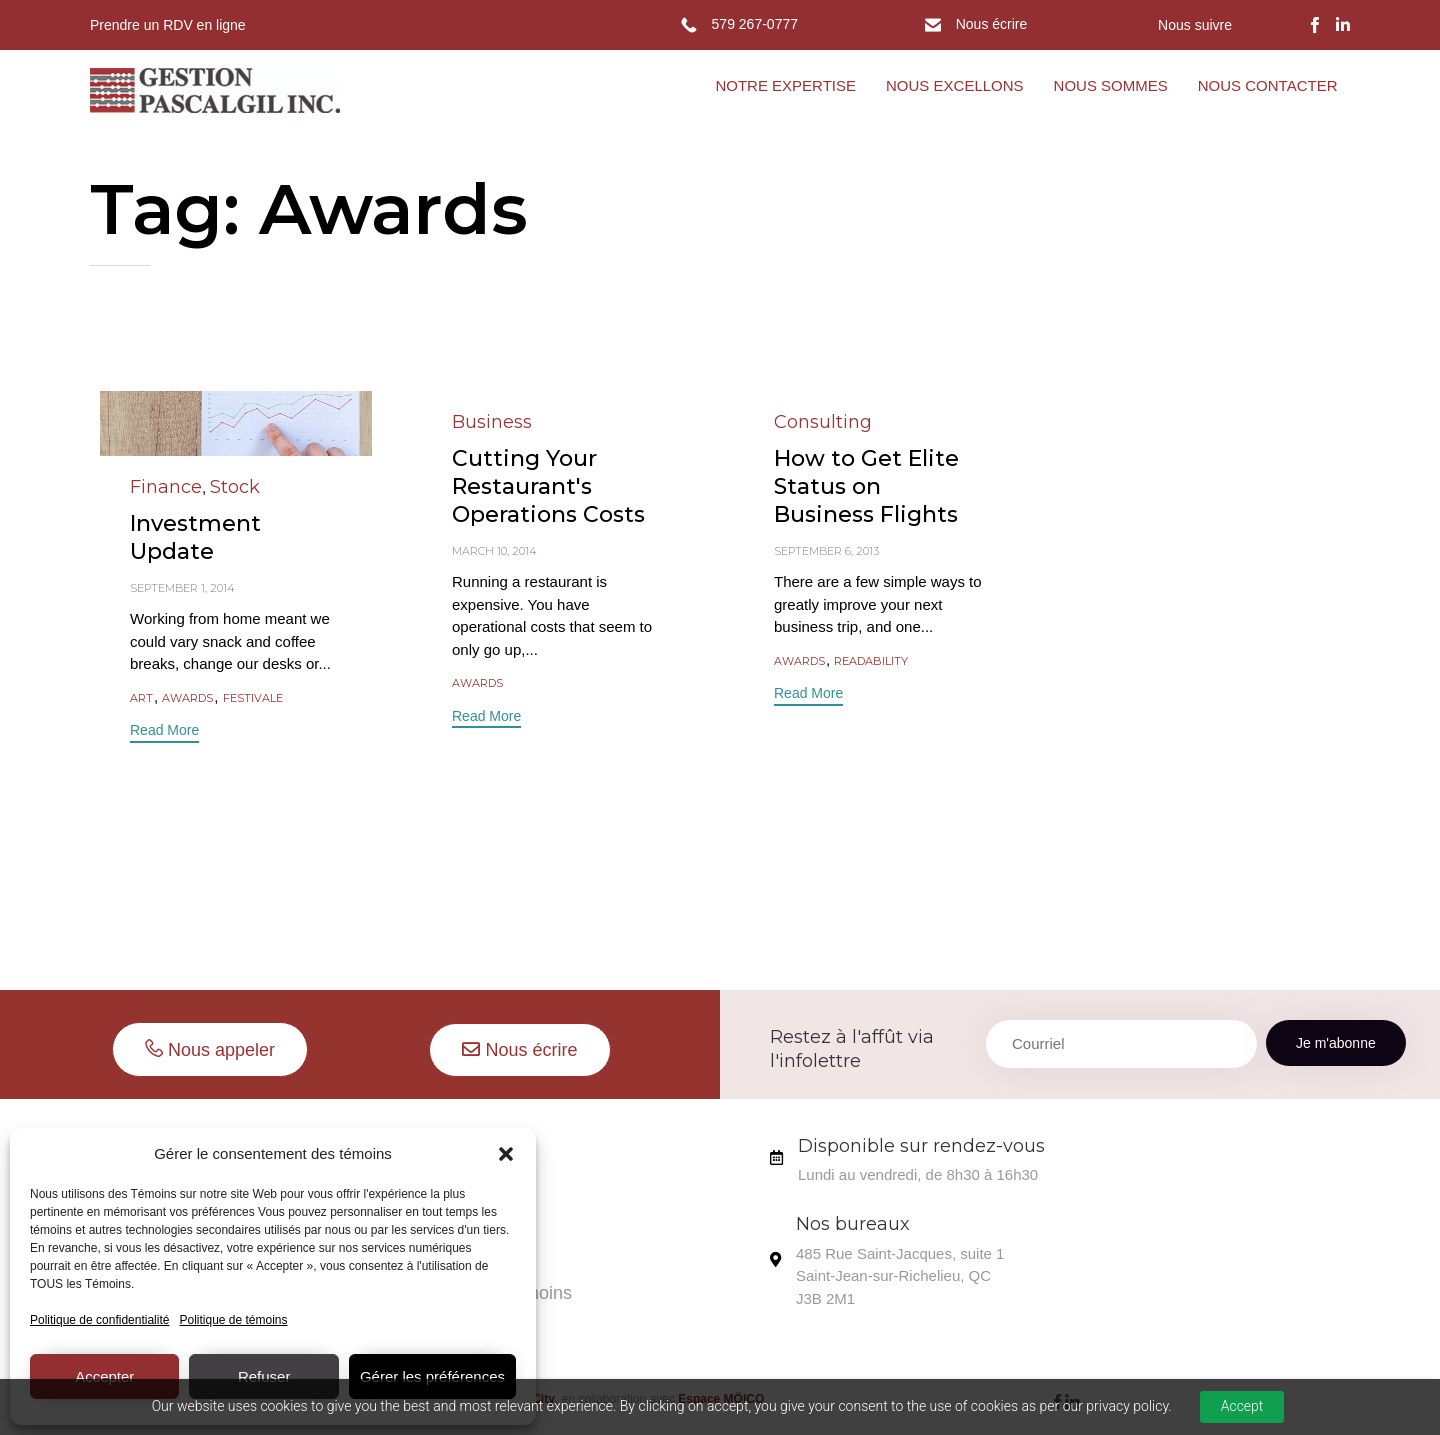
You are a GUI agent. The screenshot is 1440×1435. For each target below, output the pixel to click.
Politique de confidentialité (99, 1320)
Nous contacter (470, 1246)
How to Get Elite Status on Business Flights (866, 486)
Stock (235, 487)
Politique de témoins (233, 1320)
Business (492, 422)
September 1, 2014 (182, 588)
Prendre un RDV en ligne (168, 25)
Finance (166, 487)
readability (871, 661)
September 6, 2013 (826, 551)
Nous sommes (467, 1152)
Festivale (253, 698)
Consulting (823, 422)
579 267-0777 (755, 24)
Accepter (104, 1376)
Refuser (264, 1376)
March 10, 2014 (494, 551)
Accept (1242, 1406)
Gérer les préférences (432, 1376)
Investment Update (195, 537)
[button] (506, 1154)
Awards (187, 698)
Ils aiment (448, 1199)
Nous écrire (992, 24)
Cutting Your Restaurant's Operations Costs (548, 486)
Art (141, 698)
